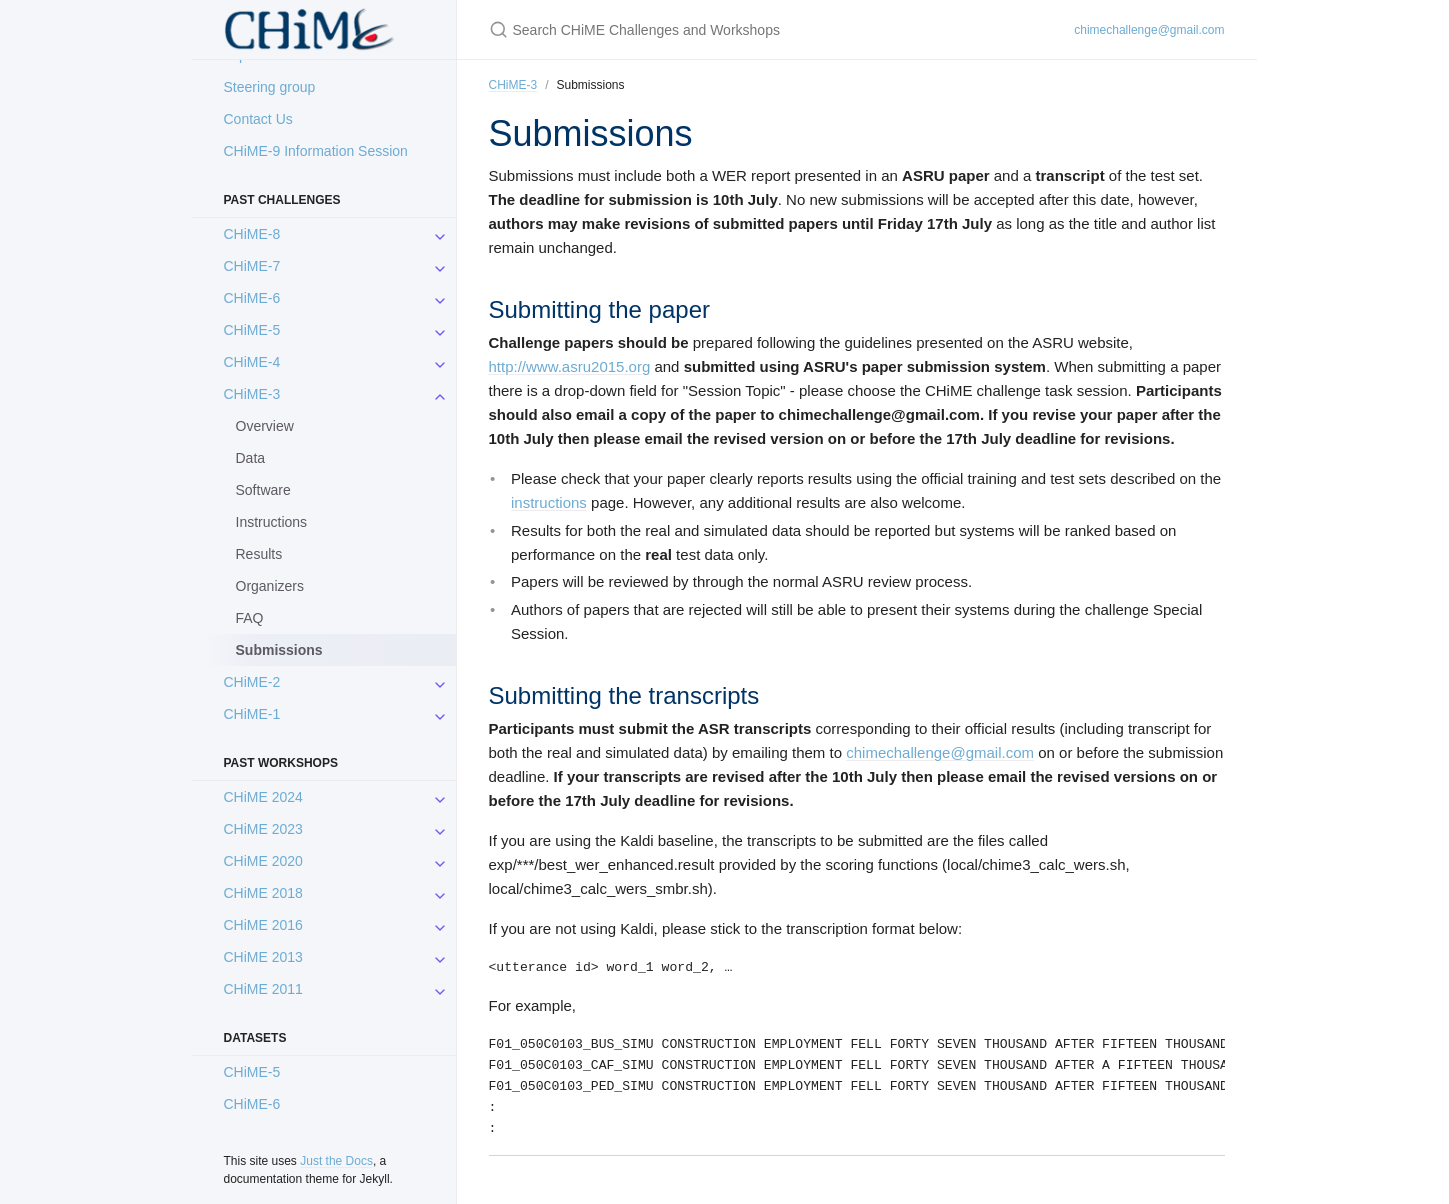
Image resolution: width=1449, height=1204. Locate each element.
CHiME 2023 (263, 829)
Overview (265, 426)
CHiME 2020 (263, 861)
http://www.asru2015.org (570, 366)
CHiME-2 (252, 682)
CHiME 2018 (263, 893)
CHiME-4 (252, 362)
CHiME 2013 (263, 957)
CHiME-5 (252, 330)
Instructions (272, 522)
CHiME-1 (252, 714)
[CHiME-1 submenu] (440, 714)
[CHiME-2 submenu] (440, 682)
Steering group (270, 87)
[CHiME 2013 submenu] (440, 957)
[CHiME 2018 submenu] (440, 893)
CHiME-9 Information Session (316, 151)
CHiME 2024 (263, 797)
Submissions (279, 650)
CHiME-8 (252, 234)
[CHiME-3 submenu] (440, 394)
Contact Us (258, 119)
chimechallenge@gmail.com (1149, 30)
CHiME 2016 (263, 925)
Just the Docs (336, 1161)
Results (259, 554)
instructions (549, 502)
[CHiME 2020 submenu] (440, 861)
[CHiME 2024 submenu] (440, 797)
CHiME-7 (252, 266)
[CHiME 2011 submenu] (440, 989)
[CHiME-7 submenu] (440, 266)
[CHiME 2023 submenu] (440, 829)
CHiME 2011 (263, 989)
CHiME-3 (252, 394)
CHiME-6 (252, 298)
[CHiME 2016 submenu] (440, 925)
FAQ (250, 618)
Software (263, 490)
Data (251, 458)
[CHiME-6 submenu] (440, 298)
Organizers (270, 586)
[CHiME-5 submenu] (440, 330)
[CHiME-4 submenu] (440, 362)
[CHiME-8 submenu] (440, 234)
